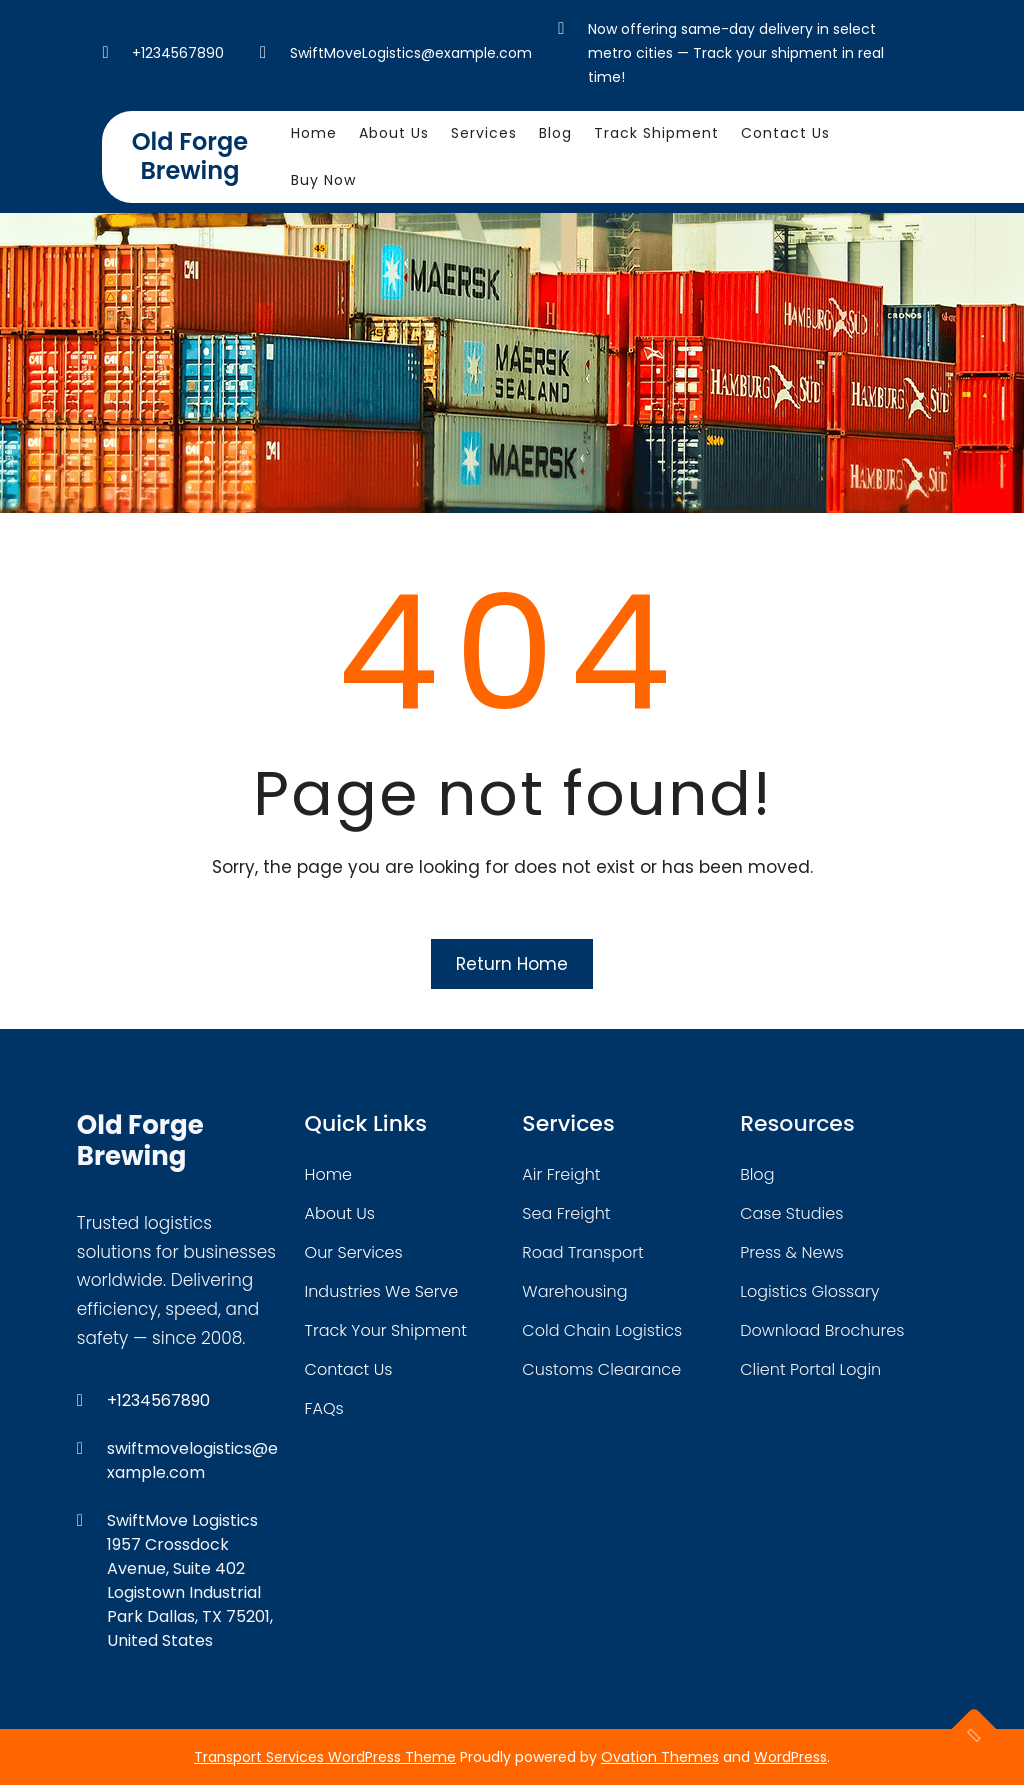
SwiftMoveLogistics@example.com (411, 53)
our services (354, 1252)
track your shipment (386, 1330)
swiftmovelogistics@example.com (192, 1460)
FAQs (324, 1408)
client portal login (810, 1369)
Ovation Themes (660, 1757)
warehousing (574, 1291)
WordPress (790, 1757)
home (328, 1174)
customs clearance (601, 1369)
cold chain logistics (602, 1330)
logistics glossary (809, 1291)
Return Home (512, 964)
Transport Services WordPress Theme (325, 1757)
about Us (340, 1213)
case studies (791, 1213)
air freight (561, 1174)
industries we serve (382, 1291)
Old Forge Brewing (190, 156)
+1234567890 (178, 53)
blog (757, 1174)
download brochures (822, 1330)
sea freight (566, 1213)
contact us (349, 1369)
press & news (792, 1252)
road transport (582, 1252)
